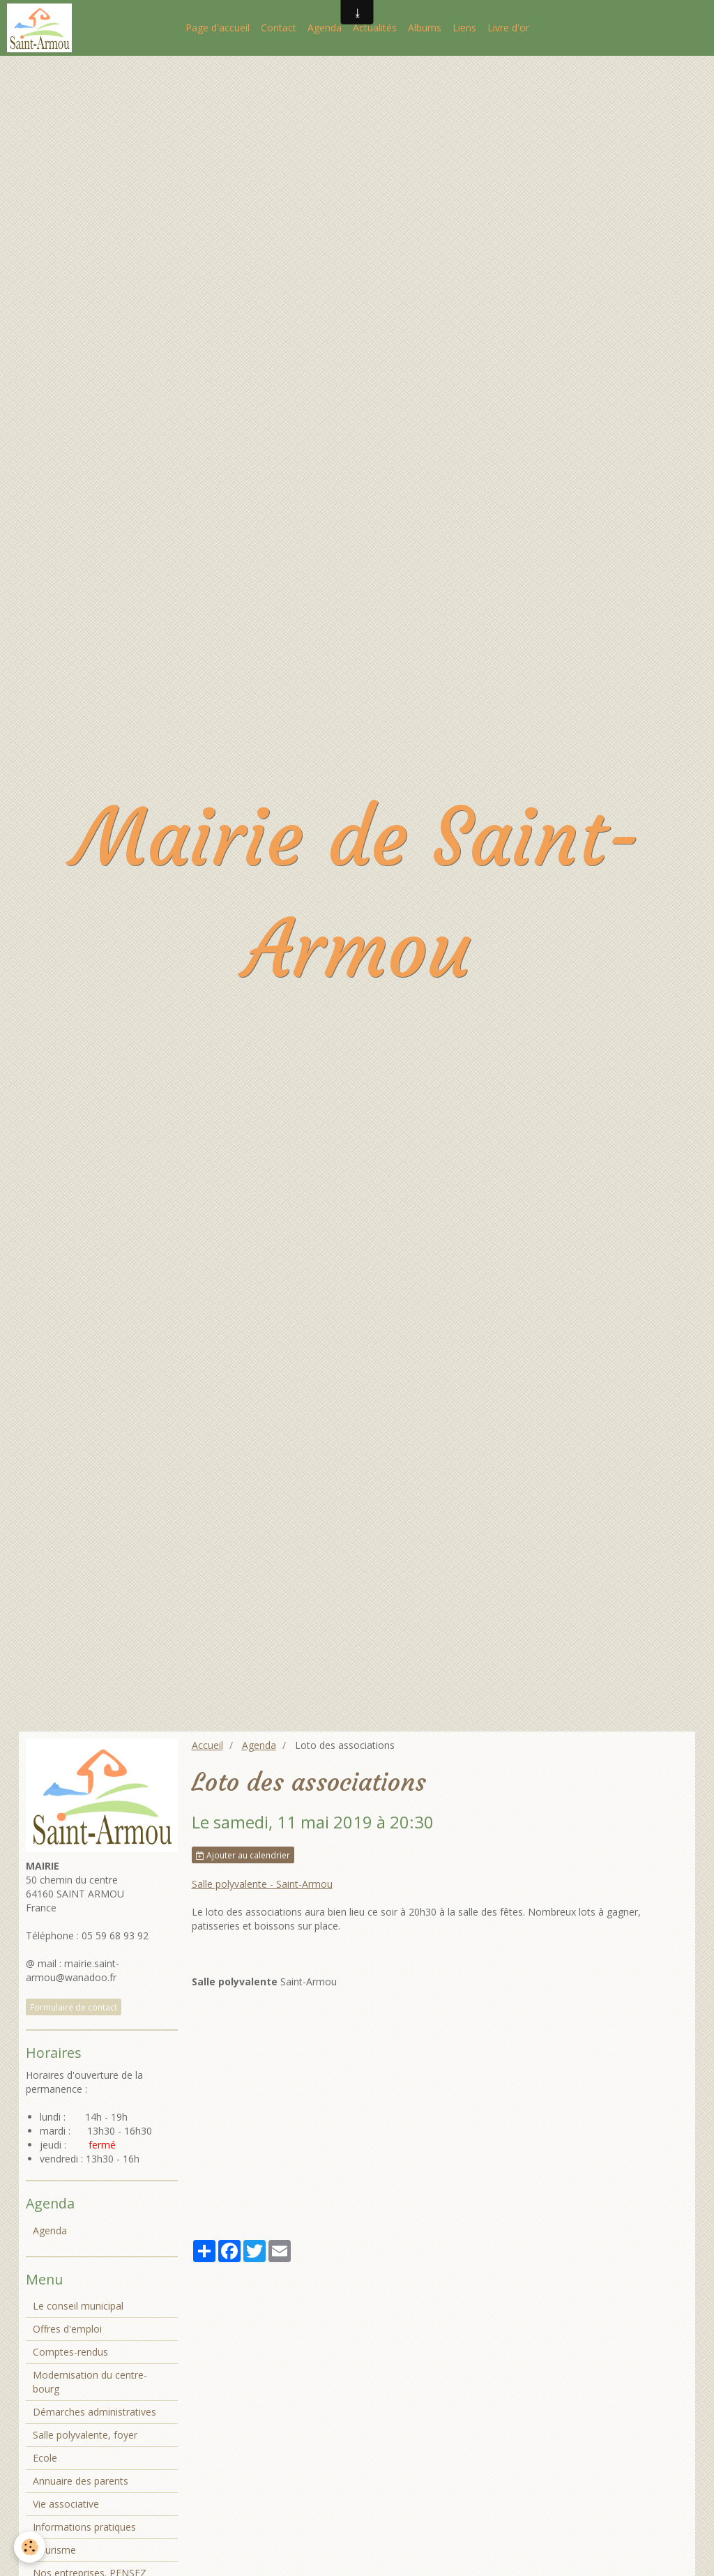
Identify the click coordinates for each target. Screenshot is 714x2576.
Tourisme (54, 2549)
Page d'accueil (217, 27)
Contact (278, 27)
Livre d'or (508, 27)
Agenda (324, 27)
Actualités (375, 27)
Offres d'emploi (67, 2328)
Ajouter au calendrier (243, 1855)
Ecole (45, 2457)
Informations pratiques (84, 2526)
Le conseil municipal (78, 2305)
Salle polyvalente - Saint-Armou (262, 1884)
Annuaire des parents (80, 2480)
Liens (464, 27)
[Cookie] (29, 2547)
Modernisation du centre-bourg (90, 2381)
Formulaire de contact (73, 2007)
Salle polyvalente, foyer (85, 2434)
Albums (424, 27)
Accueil (207, 1745)
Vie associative (66, 2503)
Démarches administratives (94, 2411)
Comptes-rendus (70, 2351)
